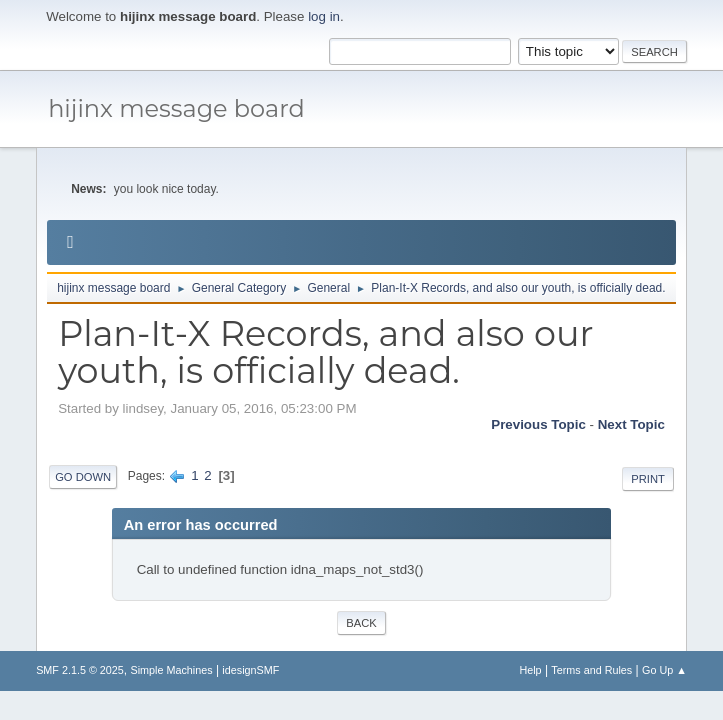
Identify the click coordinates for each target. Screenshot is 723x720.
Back (361, 623)
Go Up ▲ (664, 670)
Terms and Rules (591, 670)
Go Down (83, 477)
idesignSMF (250, 670)
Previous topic (538, 424)
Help (530, 670)
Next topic (631, 424)
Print (648, 479)
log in (324, 16)
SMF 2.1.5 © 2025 (80, 670)
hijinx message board (176, 108)
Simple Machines (171, 670)
